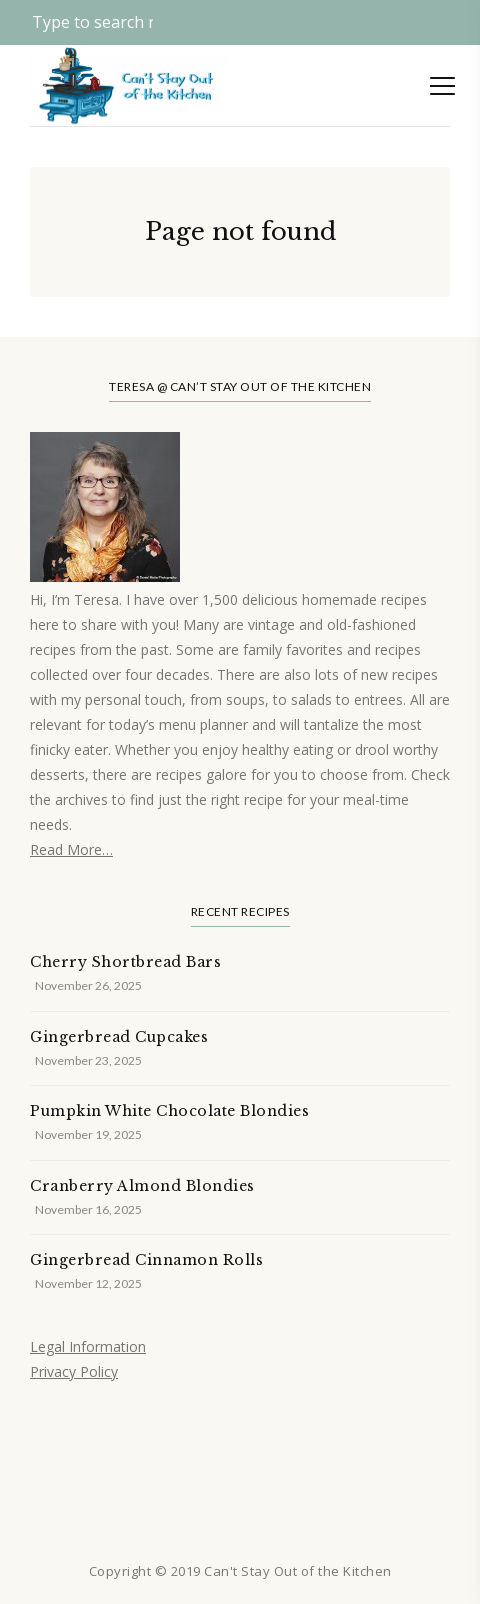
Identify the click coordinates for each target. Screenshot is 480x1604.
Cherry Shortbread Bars (125, 962)
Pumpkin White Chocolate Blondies (169, 1111)
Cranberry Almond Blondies (142, 1186)
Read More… (71, 849)
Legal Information (88, 1346)
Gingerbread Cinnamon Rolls (146, 1260)
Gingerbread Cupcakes (119, 1037)
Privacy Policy (74, 1371)
